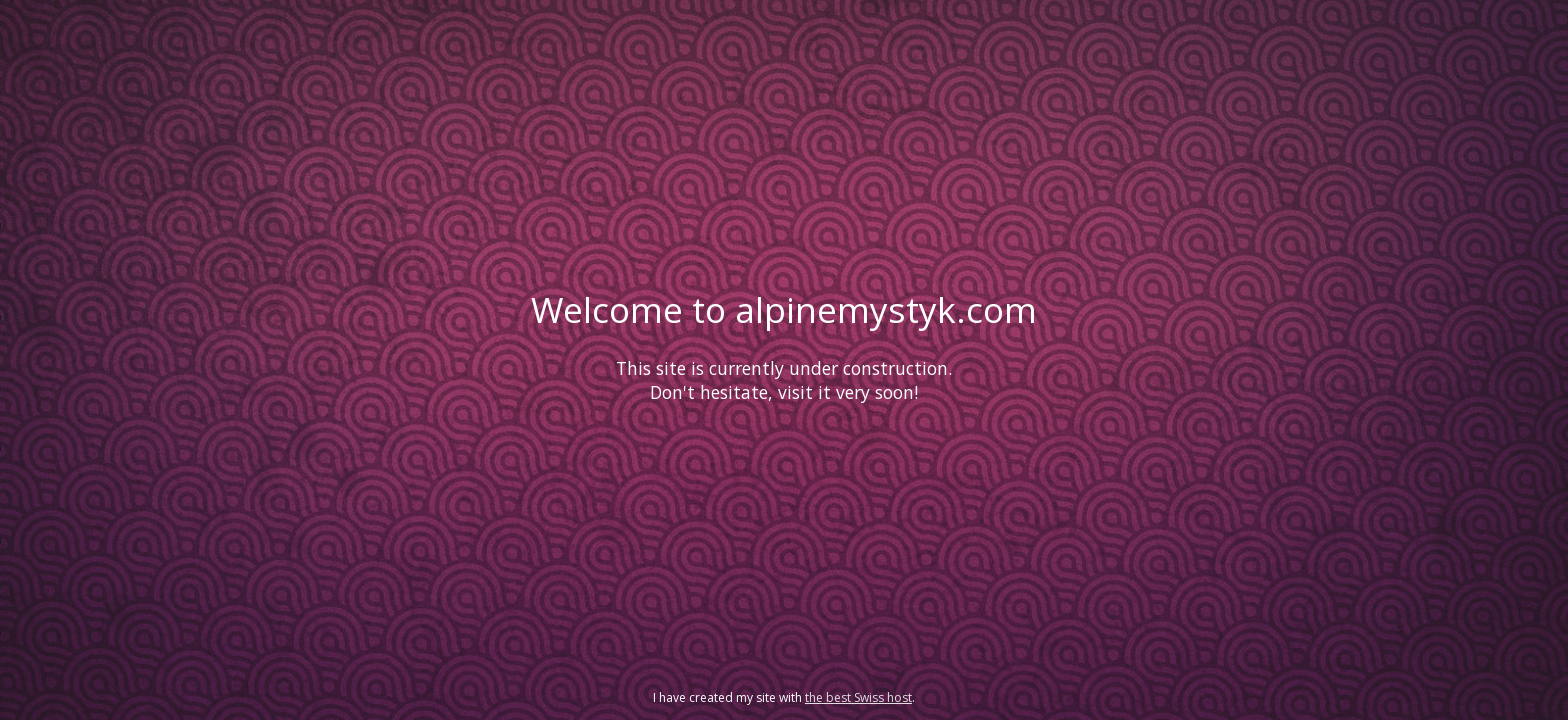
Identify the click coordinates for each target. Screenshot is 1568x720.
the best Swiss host (858, 697)
